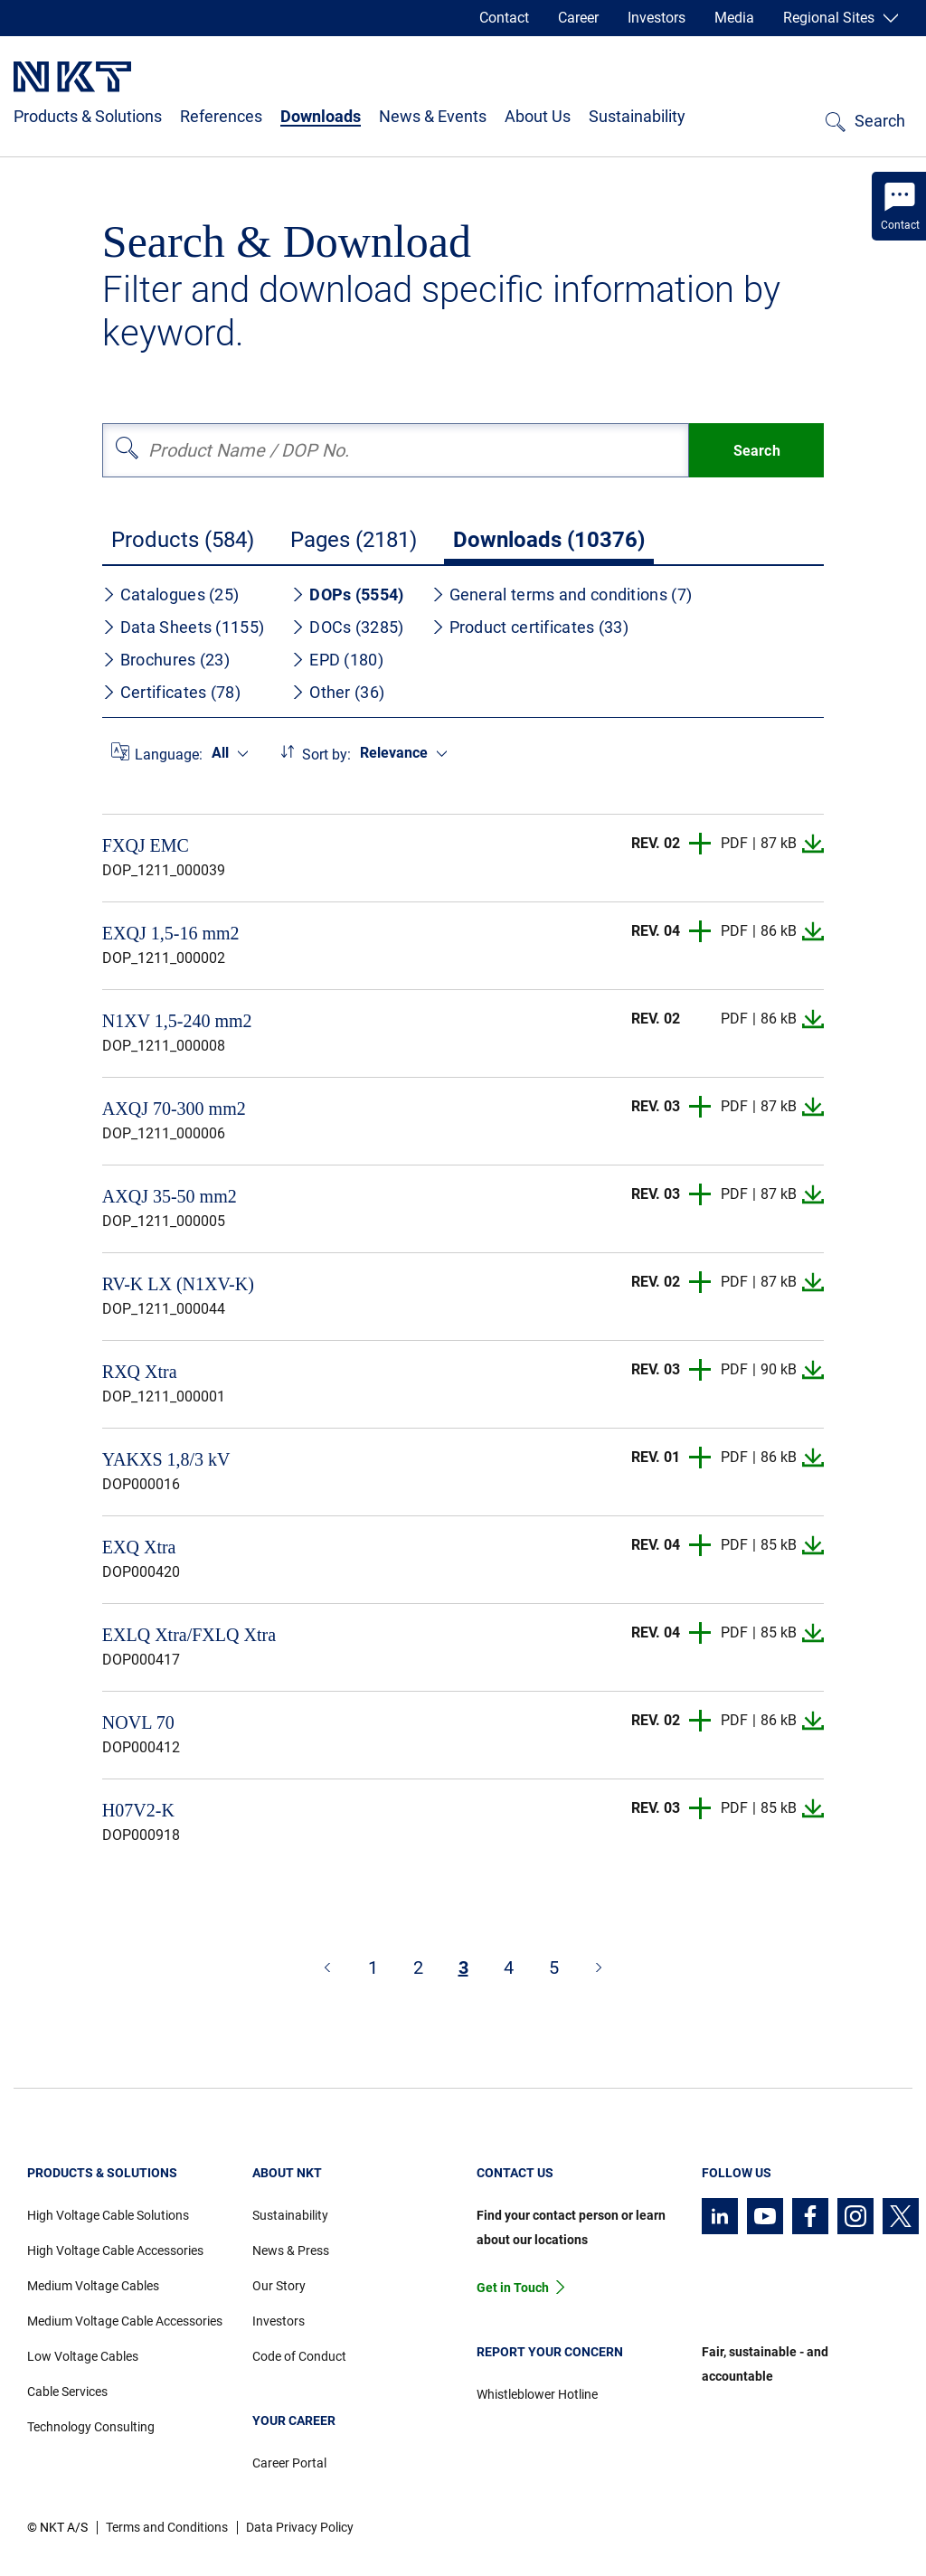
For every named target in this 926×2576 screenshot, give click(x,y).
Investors (656, 17)
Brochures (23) (166, 659)
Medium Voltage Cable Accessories (124, 2321)
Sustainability (637, 116)
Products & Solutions (88, 116)
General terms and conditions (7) (562, 594)
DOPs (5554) (347, 594)
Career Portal (289, 2463)
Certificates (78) (171, 692)
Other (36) (337, 692)
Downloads (320, 116)
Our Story (279, 2286)
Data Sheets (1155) (183, 627)
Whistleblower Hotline (537, 2394)
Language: (169, 754)
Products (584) (182, 539)
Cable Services (67, 2391)
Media (734, 17)
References (221, 116)
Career (578, 17)
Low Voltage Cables (82, 2356)
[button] (701, 843)
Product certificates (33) (530, 627)
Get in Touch (513, 2287)
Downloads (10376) (549, 539)
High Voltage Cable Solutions (108, 2215)
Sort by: (326, 754)
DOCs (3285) (347, 627)
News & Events (433, 116)
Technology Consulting (91, 2427)
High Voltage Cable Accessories (115, 2250)
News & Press (290, 2250)
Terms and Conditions (167, 2527)
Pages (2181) (353, 539)
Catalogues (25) (171, 594)
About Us (538, 116)
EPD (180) (337, 659)
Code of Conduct (299, 2356)
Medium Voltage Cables (93, 2286)
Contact (504, 17)
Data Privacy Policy (300, 2527)
